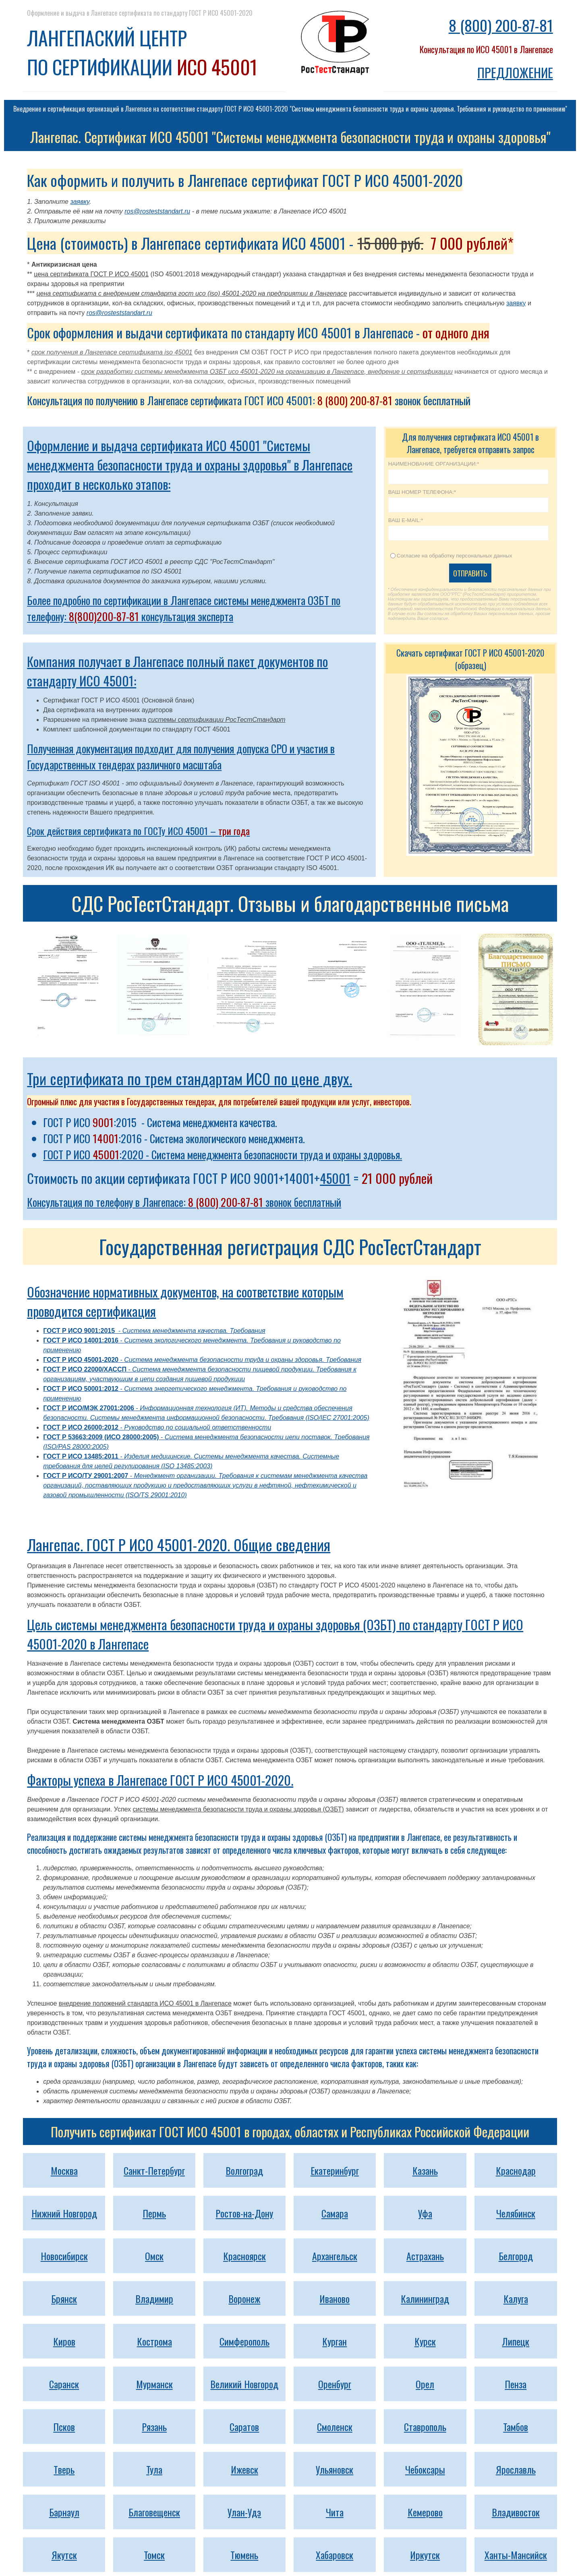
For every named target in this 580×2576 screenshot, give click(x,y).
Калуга (515, 2298)
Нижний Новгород (64, 2213)
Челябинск (515, 2213)
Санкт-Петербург (154, 2170)
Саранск (64, 2384)
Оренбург (334, 2384)
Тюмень (244, 2554)
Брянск (64, 2298)
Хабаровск (334, 2554)
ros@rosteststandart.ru (157, 211)
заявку (79, 201)
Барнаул (64, 2512)
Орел (425, 2384)
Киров (64, 2341)
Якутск (64, 2554)
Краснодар (516, 2170)
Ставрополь (425, 2426)
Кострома (154, 2341)
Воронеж (244, 2298)
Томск (154, 2554)
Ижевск (244, 2469)
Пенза (515, 2384)
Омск (154, 2256)
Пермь (154, 2213)
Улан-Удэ (244, 2512)
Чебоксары (425, 2469)
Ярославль (516, 2469)
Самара (334, 2213)
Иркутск (425, 2554)
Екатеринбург (335, 2170)
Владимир (154, 2298)
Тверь (64, 2469)
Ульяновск (334, 2469)
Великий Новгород (244, 2384)
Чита (335, 2512)
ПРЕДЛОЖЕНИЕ (515, 72)
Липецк (515, 2341)
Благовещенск (154, 2512)
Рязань (154, 2426)
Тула (154, 2469)
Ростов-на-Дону (244, 2213)
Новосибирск (64, 2256)
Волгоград (244, 2170)
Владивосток (516, 2512)
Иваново (334, 2298)
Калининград (425, 2298)
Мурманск (154, 2384)
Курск (425, 2341)
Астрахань (425, 2256)
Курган (334, 2341)
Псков (64, 2426)
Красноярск (244, 2256)
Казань (425, 2170)
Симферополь (244, 2341)
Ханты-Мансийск (516, 2554)
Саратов (244, 2426)
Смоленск (334, 2426)
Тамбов (515, 2426)
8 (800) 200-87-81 (501, 25)
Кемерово (425, 2512)
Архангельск (334, 2256)
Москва (64, 2170)
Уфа (425, 2213)
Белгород (516, 2256)
